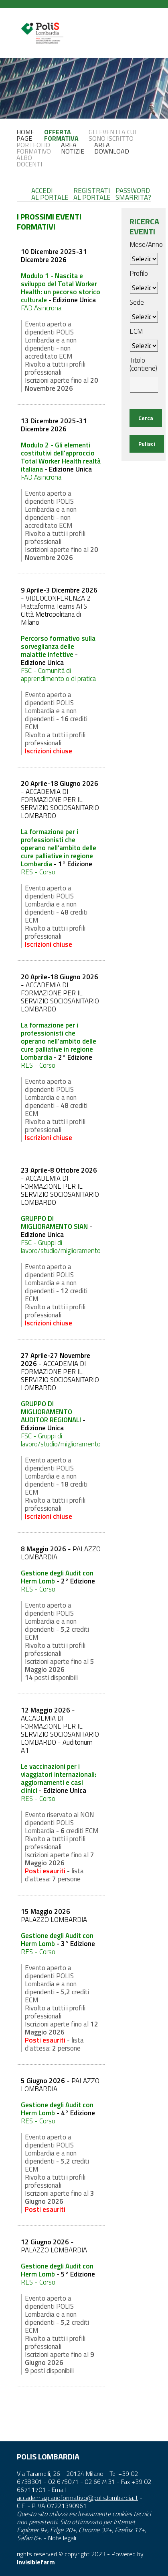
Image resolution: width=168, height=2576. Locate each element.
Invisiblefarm (36, 2562)
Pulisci (146, 443)
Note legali (62, 2538)
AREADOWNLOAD (111, 148)
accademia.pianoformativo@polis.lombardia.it (77, 2497)
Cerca (145, 418)
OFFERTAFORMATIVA (61, 135)
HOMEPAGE (25, 135)
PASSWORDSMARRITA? (133, 194)
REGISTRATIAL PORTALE (92, 194)
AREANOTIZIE (72, 148)
